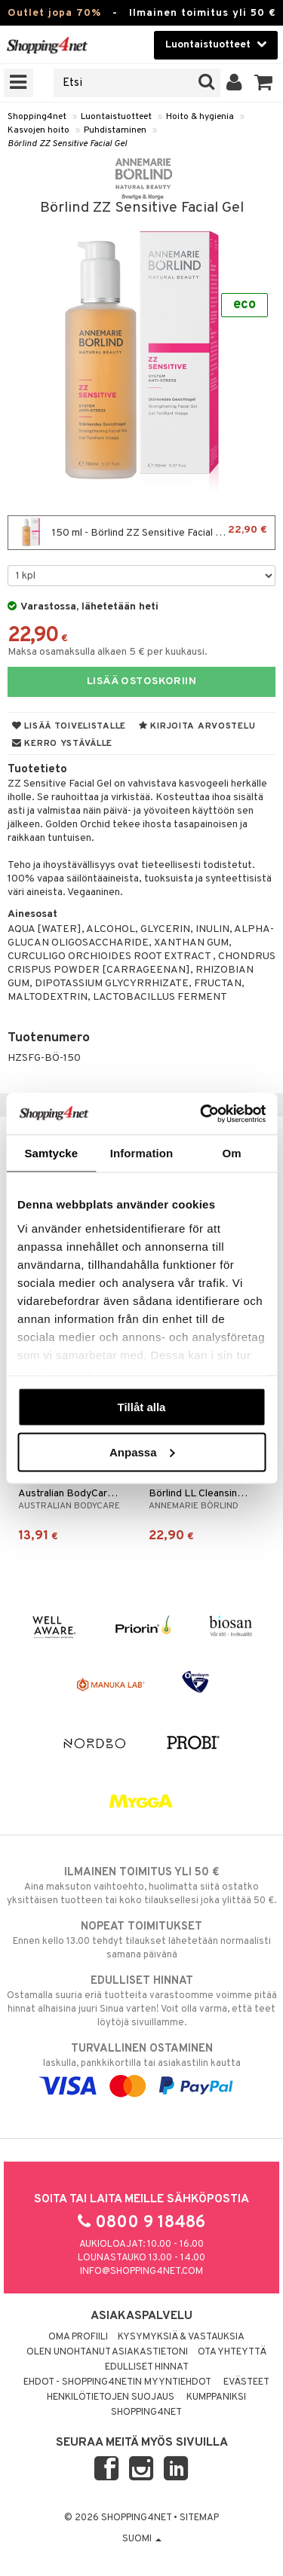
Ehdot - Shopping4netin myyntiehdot (117, 2382)
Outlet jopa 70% (54, 13)
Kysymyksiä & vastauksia (181, 2337)
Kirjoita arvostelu (197, 726)
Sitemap (199, 2518)
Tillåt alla (142, 1407)
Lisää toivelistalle (69, 726)
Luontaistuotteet (116, 117)
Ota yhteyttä (232, 2352)
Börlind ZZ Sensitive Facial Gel (67, 144)
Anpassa (142, 1451)
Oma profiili (78, 2337)
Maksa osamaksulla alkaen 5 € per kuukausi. (108, 652)
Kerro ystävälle (62, 744)
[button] (263, 83)
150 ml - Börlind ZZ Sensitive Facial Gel (141, 533)
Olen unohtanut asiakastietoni (107, 2352)
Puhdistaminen (115, 130)
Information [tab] (142, 1153)
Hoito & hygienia (200, 117)
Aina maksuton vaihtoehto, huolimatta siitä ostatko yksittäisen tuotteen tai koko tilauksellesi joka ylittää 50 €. (141, 1886)
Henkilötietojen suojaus (110, 2397)
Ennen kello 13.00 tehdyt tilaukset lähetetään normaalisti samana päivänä (141, 1940)
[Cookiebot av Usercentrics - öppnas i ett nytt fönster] (201, 1113)
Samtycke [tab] (51, 1153)
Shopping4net (37, 117)
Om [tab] (232, 1153)
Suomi (141, 2539)
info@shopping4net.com (141, 2272)
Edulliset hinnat (147, 2367)
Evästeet (246, 2382)
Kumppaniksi (216, 2397)
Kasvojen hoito (38, 130)
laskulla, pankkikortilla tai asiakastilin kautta (141, 2067)
